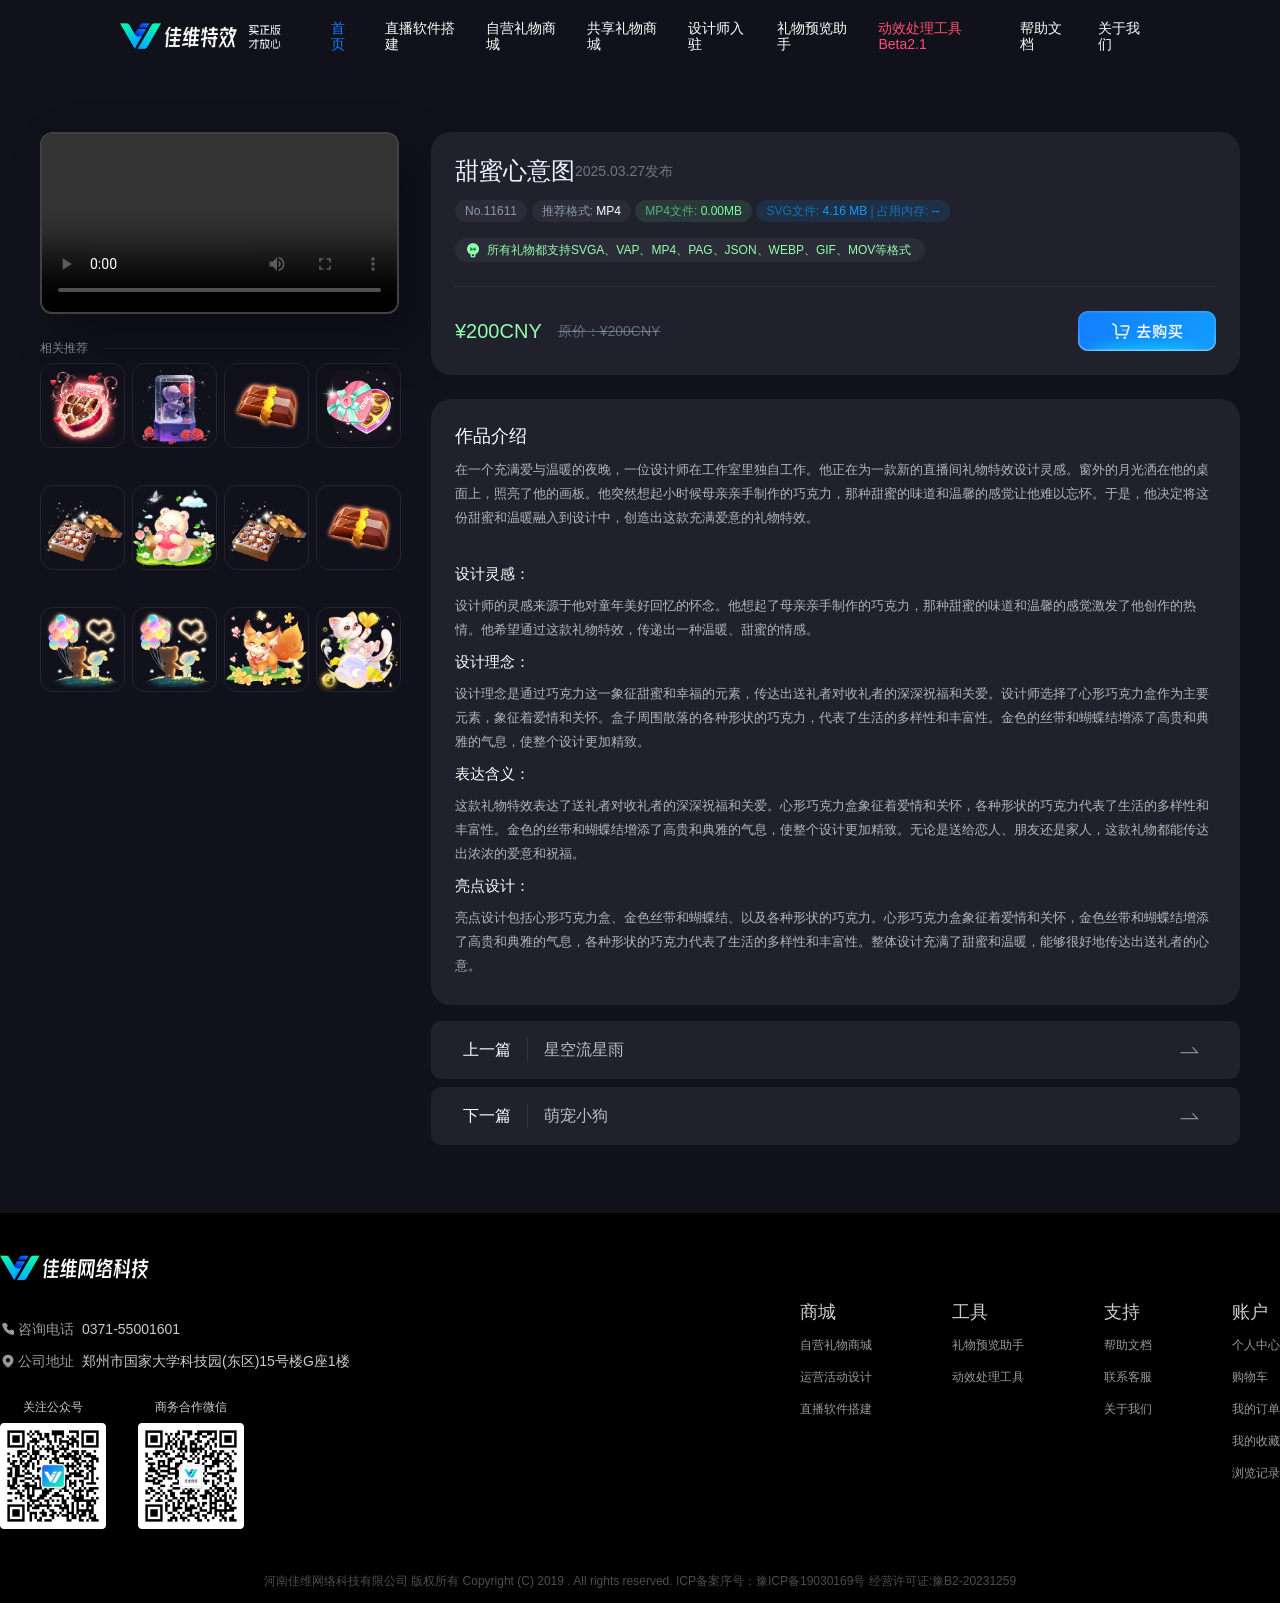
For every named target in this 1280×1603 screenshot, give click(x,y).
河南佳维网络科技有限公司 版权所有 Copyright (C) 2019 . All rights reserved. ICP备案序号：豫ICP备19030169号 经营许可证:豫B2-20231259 (640, 1581)
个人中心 (1256, 1345)
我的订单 (1256, 1409)
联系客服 (1128, 1377)
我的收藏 (1256, 1441)
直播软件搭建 (836, 1409)
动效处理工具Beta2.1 (920, 36)
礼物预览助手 (988, 1345)
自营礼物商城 (836, 1345)
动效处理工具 (988, 1377)
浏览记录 (1256, 1473)
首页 (338, 36)
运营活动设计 (836, 1377)
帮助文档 (1128, 1345)
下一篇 (835, 1116)
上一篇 (835, 1050)
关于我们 (1128, 1409)
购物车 (1250, 1377)
